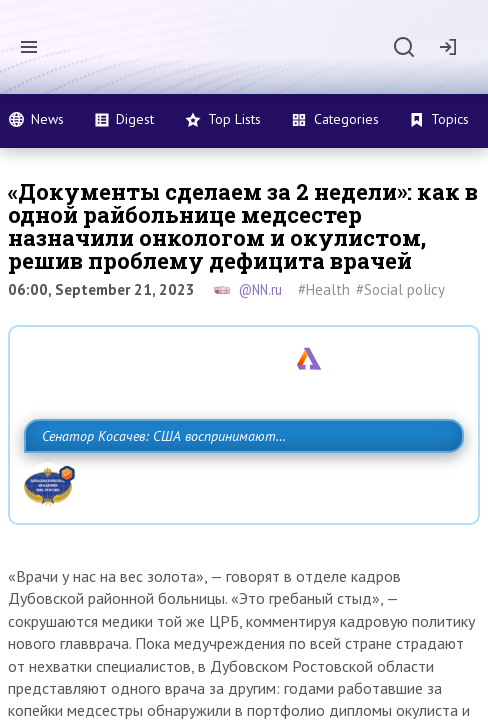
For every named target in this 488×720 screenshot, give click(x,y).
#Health (324, 289)
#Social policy (400, 289)
